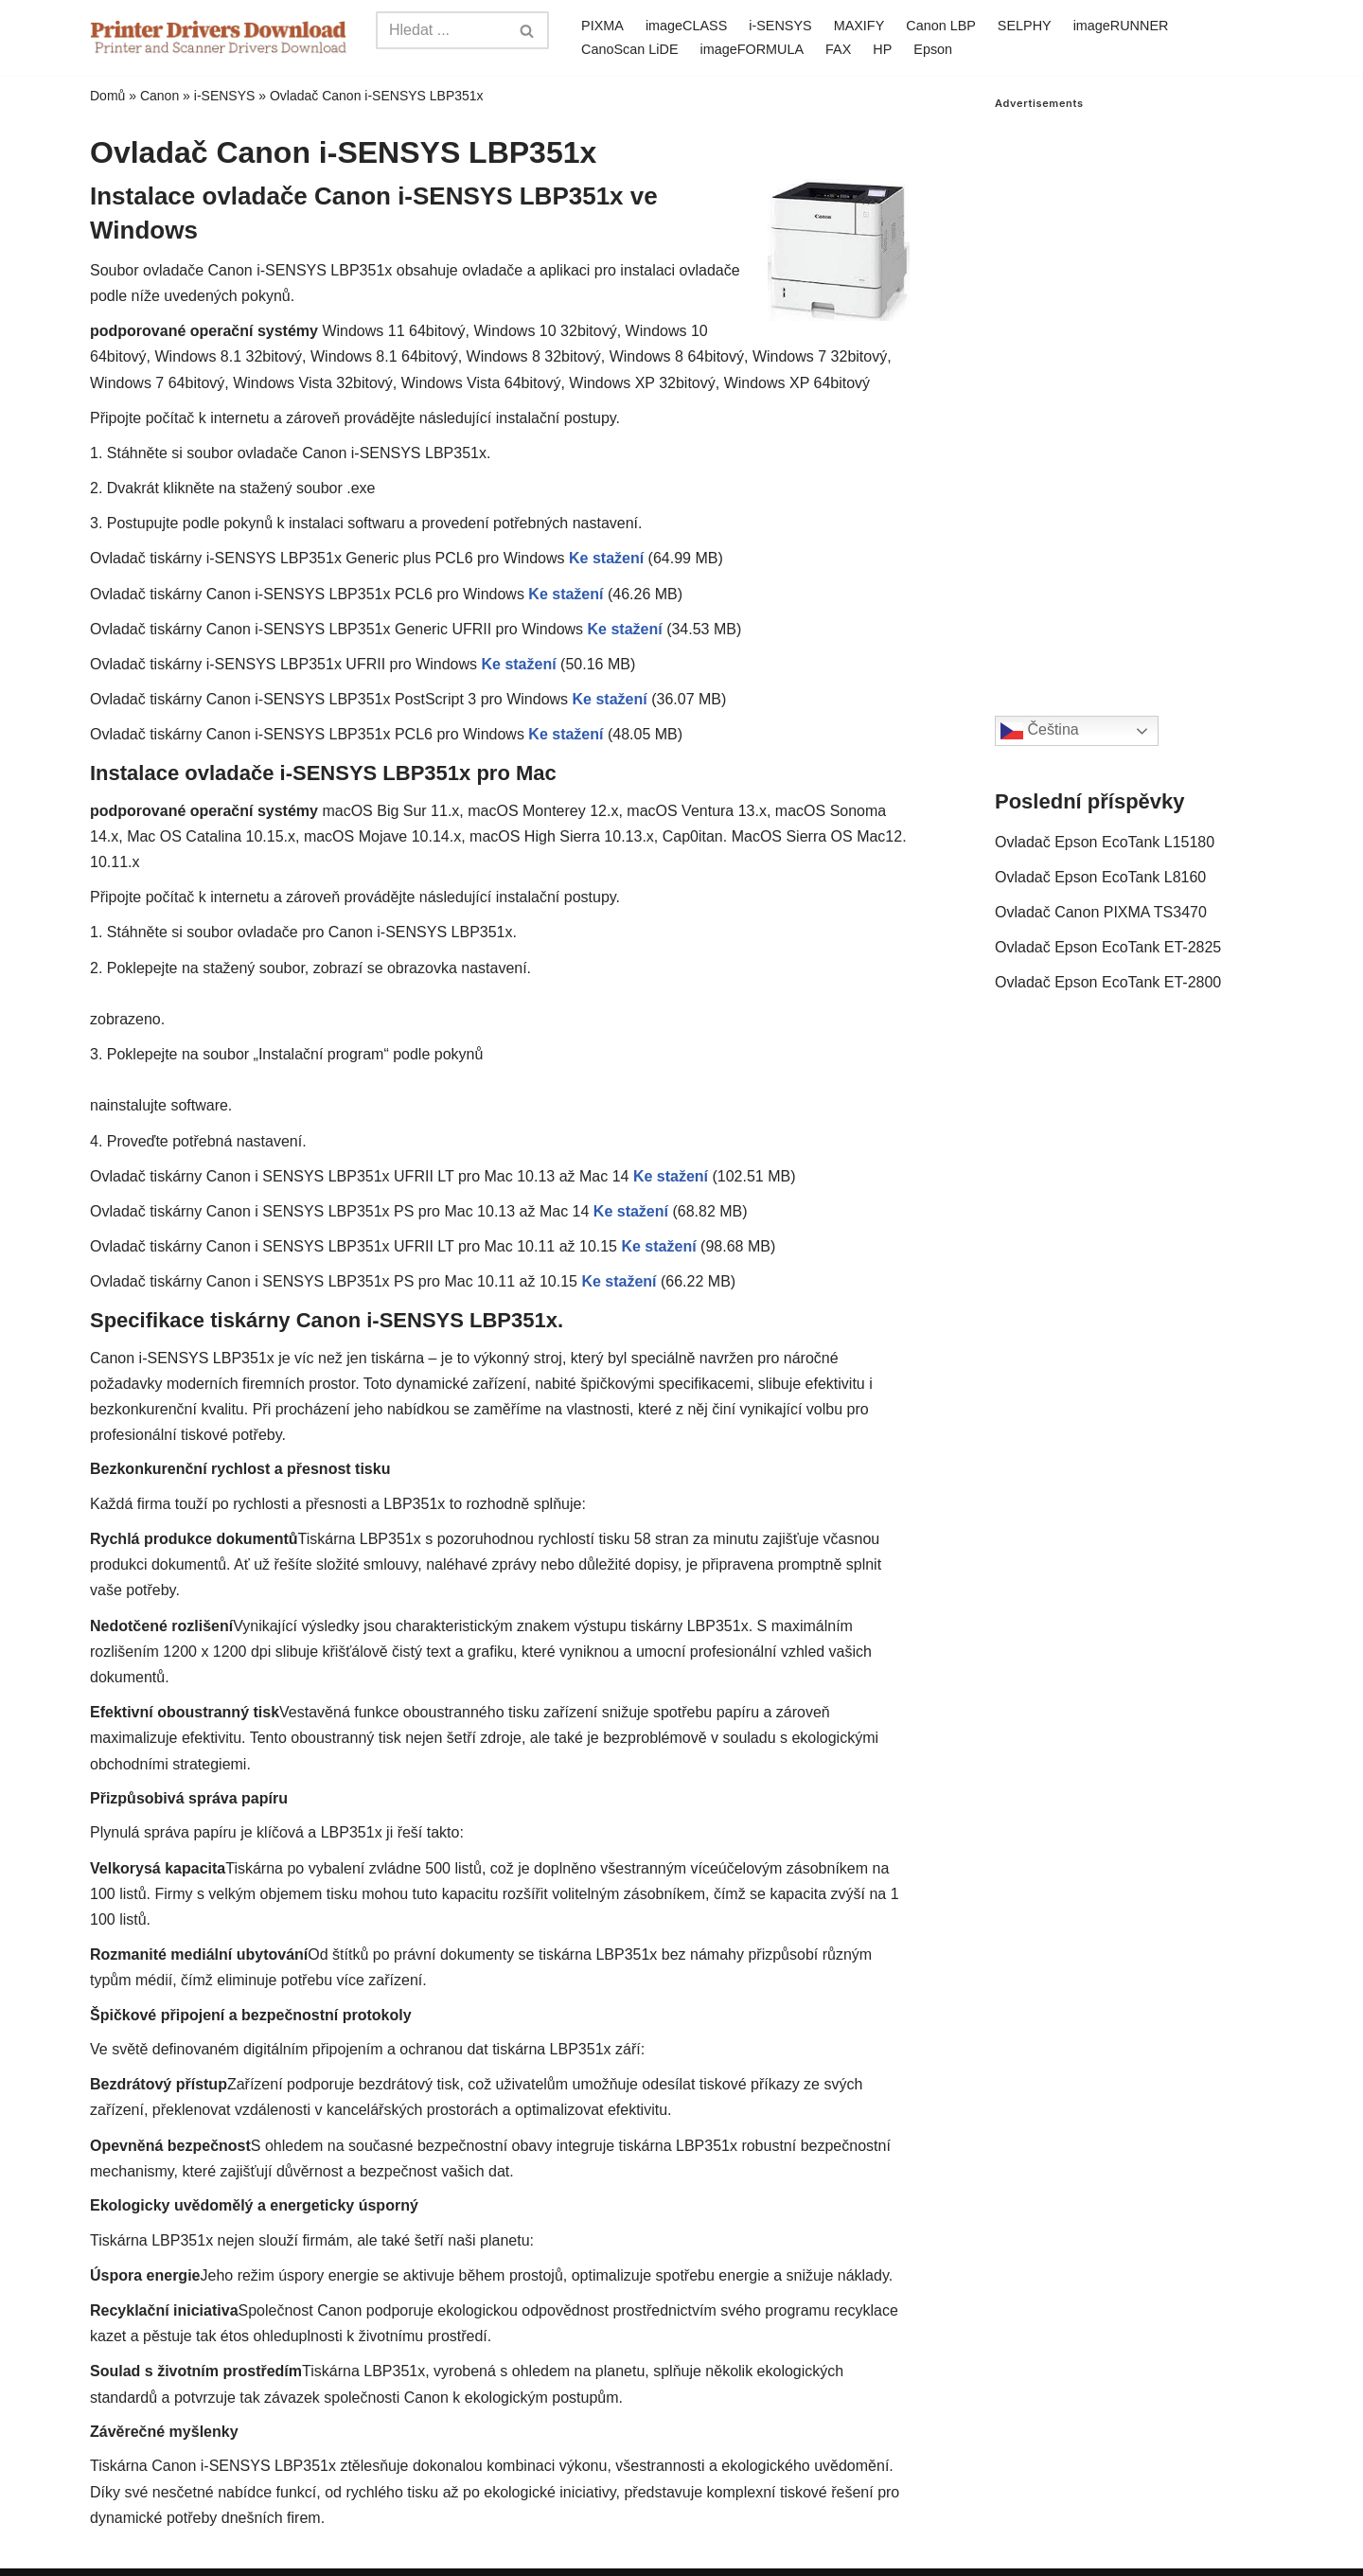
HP (882, 49)
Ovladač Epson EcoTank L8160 (1100, 877)
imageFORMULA (752, 49)
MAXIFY (859, 25)
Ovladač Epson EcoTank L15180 (1104, 842)
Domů (107, 95)
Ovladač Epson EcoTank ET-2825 (1108, 947)
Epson (932, 49)
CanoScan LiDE (629, 49)
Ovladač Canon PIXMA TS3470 (1101, 912)
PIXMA (602, 25)
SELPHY (1025, 25)
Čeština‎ (1039, 731)
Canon (159, 95)
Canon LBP (941, 25)
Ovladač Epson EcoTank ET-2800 (1108, 982)
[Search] (441, 30)
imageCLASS (686, 25)
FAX (838, 49)
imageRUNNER (1121, 25)
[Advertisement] (1134, 394)
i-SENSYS (780, 25)
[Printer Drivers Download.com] (218, 37)
